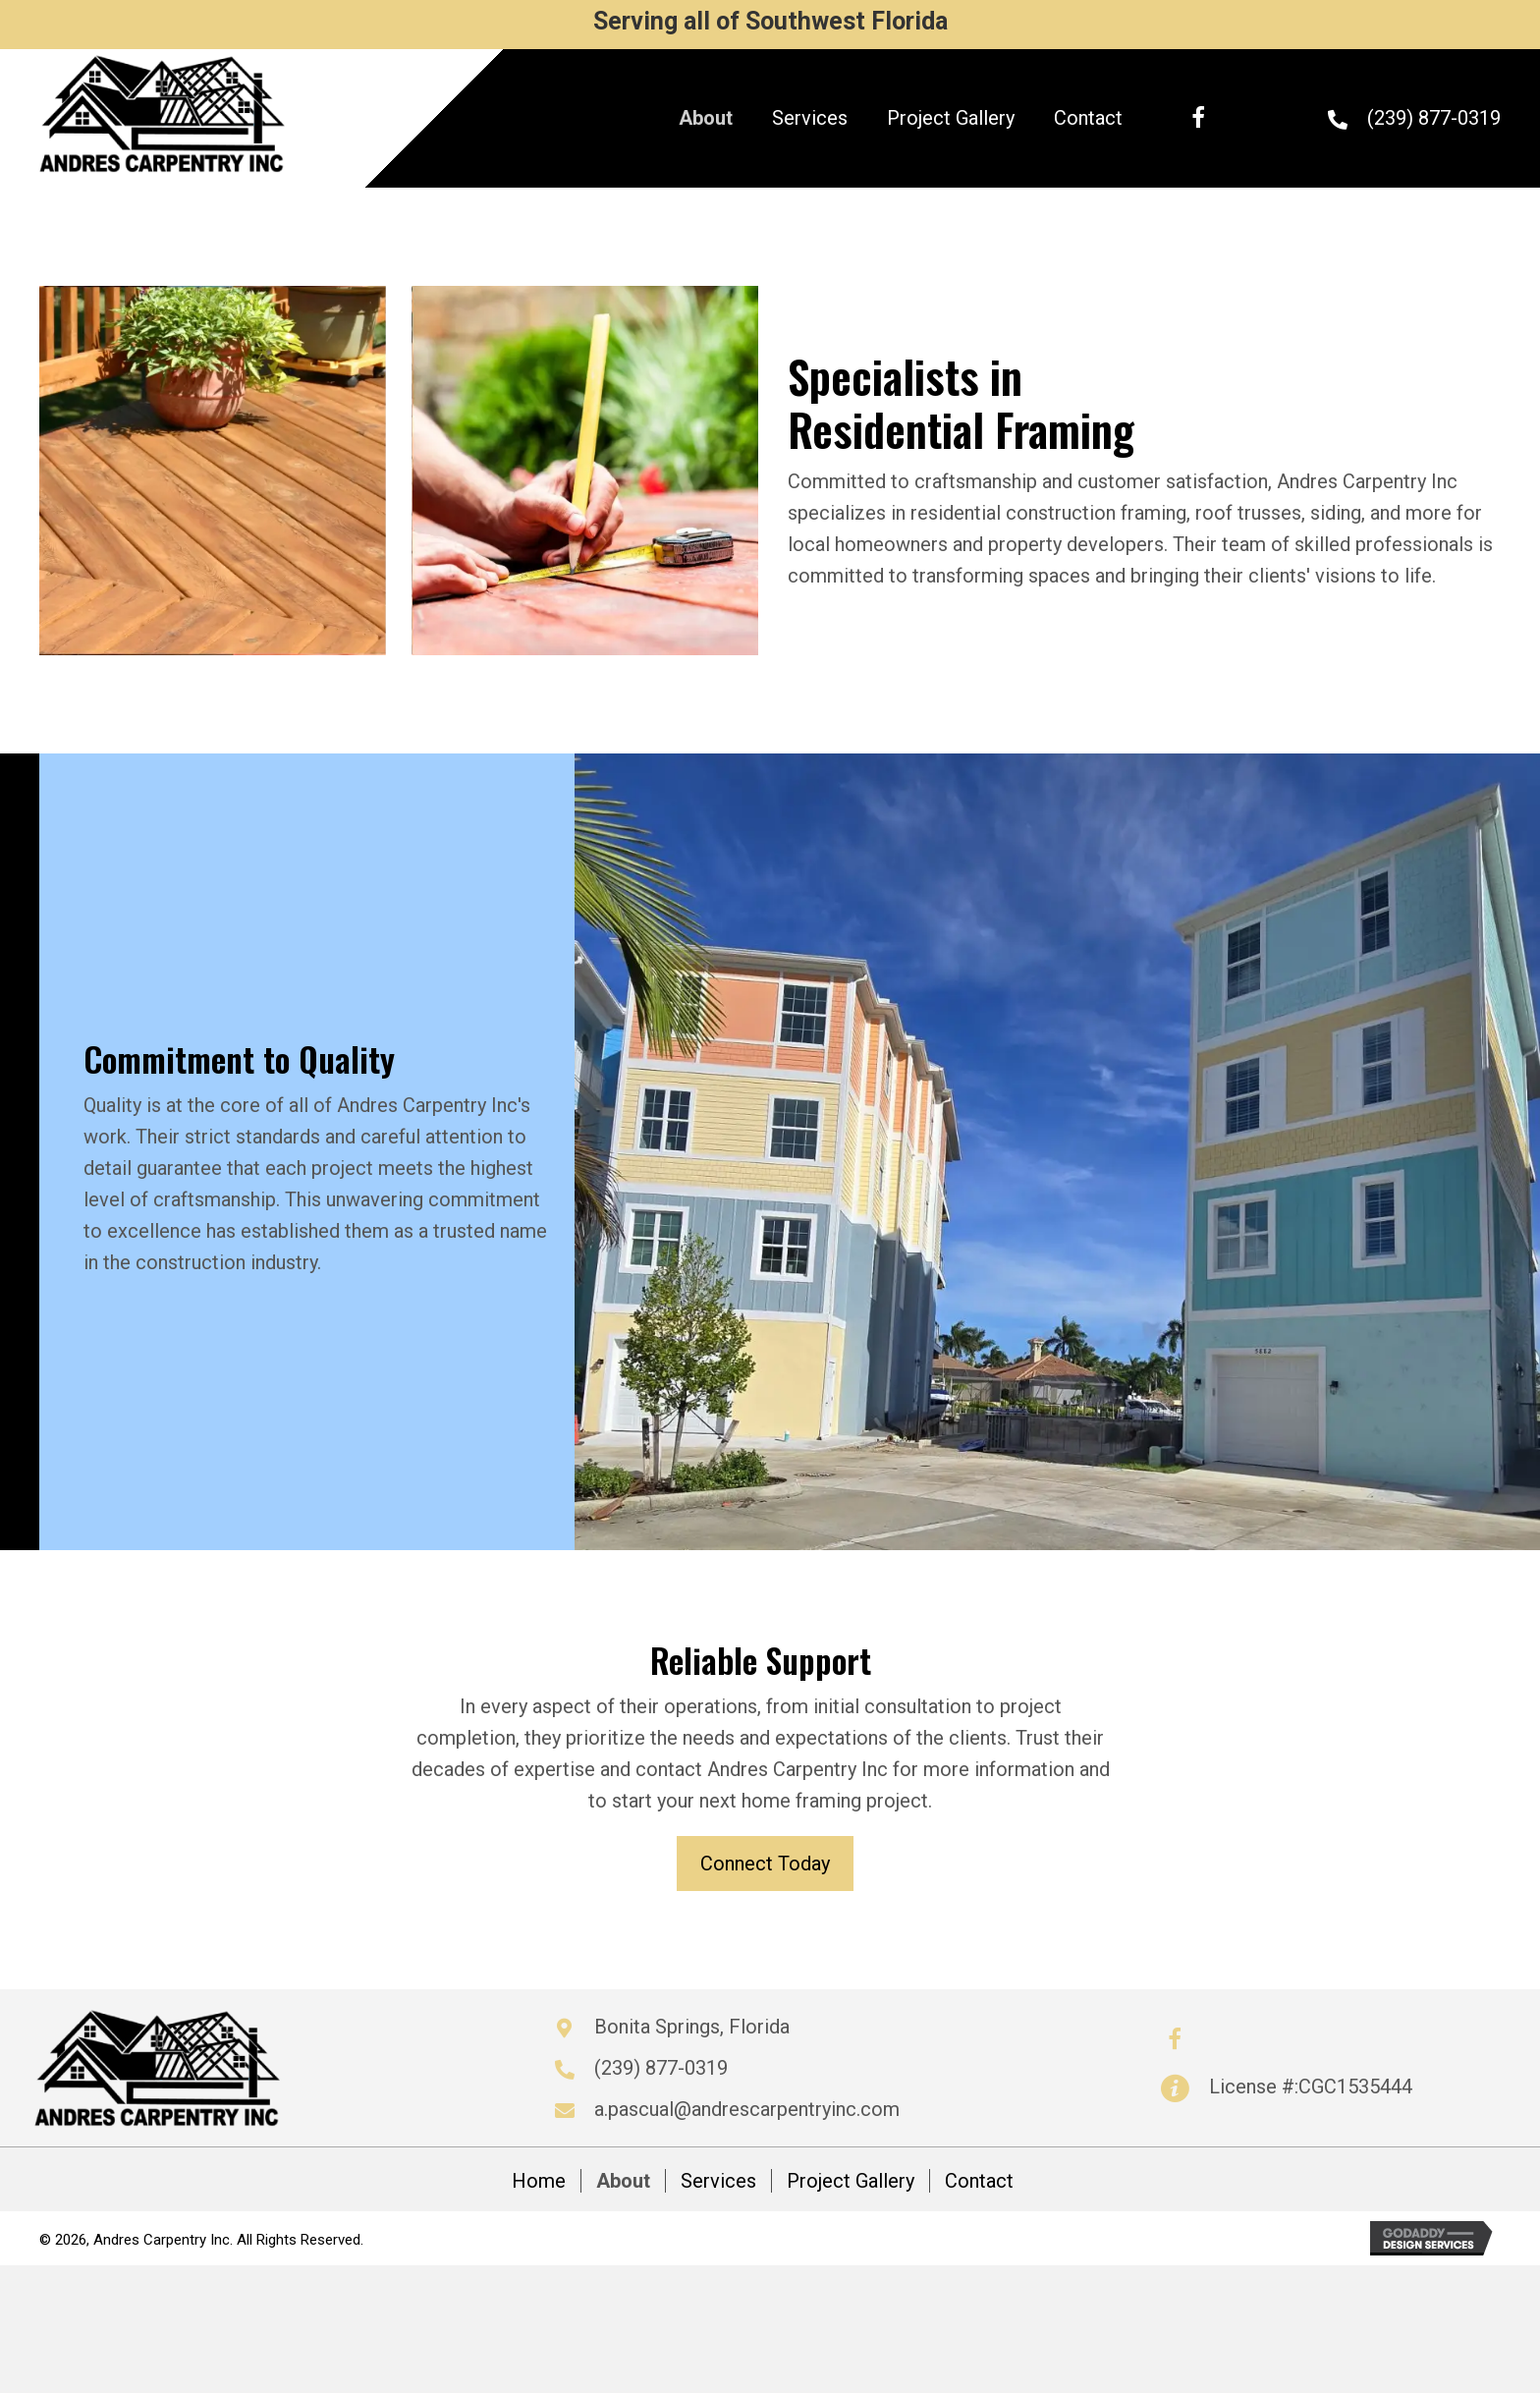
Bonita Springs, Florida (692, 2026)
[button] (1198, 118)
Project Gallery (850, 2181)
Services (718, 2181)
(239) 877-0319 (1434, 118)
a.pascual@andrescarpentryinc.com (747, 2109)
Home (539, 2181)
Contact (979, 2181)
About (623, 2181)
